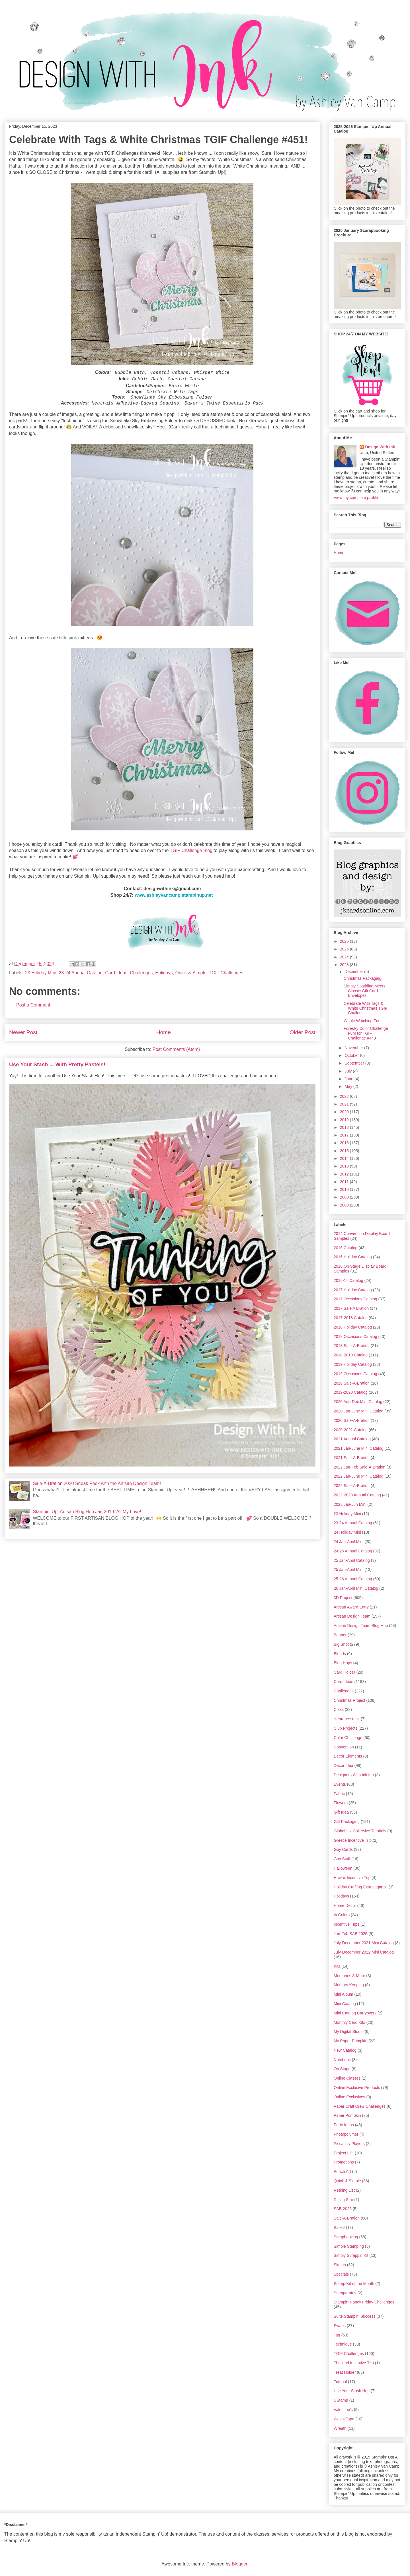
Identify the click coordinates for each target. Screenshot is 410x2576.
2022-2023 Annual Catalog (357, 1495)
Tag (337, 2335)
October (352, 1055)
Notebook (342, 2059)
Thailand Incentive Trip (354, 2363)
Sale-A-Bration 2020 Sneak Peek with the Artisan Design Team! (97, 1483)
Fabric (339, 1793)
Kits (337, 1966)
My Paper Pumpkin (350, 2041)
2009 (345, 1197)
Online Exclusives (349, 2097)
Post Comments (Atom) (176, 1049)
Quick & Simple (190, 972)
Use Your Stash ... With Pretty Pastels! (57, 1064)
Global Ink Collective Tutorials (360, 1831)
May (349, 1086)
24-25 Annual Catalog (353, 1551)
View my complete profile (356, 497)
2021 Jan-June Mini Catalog (358, 1448)
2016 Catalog (345, 1247)
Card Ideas (116, 972)
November (354, 1047)
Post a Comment (33, 1005)
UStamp (341, 2400)
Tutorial (340, 2381)
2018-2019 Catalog (351, 1355)
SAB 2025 (343, 2208)
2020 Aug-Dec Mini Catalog (358, 1401)
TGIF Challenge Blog (191, 850)
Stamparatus (345, 2293)
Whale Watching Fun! (363, 1020)
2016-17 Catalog (348, 1280)
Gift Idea (341, 1812)
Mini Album (343, 1994)
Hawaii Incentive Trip (352, 1877)
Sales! (339, 2227)
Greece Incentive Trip (353, 1840)
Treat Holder (345, 2372)
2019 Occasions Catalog (355, 1373)
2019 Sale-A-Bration (352, 1383)
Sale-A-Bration (347, 2218)
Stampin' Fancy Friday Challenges (364, 2302)
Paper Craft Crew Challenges (360, 2106)
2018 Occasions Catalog (355, 1336)
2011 (345, 1181)
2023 (345, 964)
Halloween (343, 1868)
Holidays (164, 972)
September (355, 1063)
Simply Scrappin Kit (351, 2255)
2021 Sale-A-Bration (352, 1457)
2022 (345, 1096)
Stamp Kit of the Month (354, 2283)
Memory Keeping (349, 1985)
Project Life (344, 2153)
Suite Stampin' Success (355, 2316)
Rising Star (343, 2199)
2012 (345, 1174)
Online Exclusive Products (357, 2087)
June (349, 1078)
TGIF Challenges (226, 972)
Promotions (344, 2162)
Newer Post (23, 1032)
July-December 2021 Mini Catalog (364, 1942)
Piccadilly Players (349, 2143)
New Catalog (345, 2050)
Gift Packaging (347, 1821)
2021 (345, 1104)
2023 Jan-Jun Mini (350, 1504)
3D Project (343, 1597)
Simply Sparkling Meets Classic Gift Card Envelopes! (364, 991)
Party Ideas (344, 2125)
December (354, 971)
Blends (340, 1653)
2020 (345, 1111)
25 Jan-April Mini (348, 1569)
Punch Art (342, 2171)
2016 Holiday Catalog (353, 1257)
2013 (345, 1166)
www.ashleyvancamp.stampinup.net (174, 895)
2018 (345, 1127)
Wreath (340, 2428)
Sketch (340, 2264)
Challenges (141, 972)
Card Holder (344, 1672)
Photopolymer (346, 2134)
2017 (345, 1135)
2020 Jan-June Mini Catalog (358, 1411)
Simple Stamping (349, 2246)
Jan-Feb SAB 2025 (350, 1933)
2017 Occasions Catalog (355, 1299)
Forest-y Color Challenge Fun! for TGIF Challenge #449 (366, 1033)
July (349, 1071)
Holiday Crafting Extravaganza (361, 1887)
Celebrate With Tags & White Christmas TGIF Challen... (365, 1008)
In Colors (342, 1915)
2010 (345, 1189)
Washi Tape (344, 2419)
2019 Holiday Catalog (353, 1364)
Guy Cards (343, 1849)
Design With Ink (380, 447)
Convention (344, 1747)
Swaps (340, 2325)
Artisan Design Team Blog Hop (361, 1625)
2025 (345, 949)
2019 (345, 1119)
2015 (345, 1150)
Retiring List (344, 2190)
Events (340, 1784)
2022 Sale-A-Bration (352, 1485)
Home (163, 1032)
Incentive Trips (346, 1924)
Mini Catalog (345, 2003)
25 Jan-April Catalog (352, 1560)
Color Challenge (348, 1737)
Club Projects (345, 1728)
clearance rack (347, 1719)
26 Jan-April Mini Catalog (356, 1588)
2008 (345, 1205)
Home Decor (345, 1905)
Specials (341, 2274)
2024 (345, 957)
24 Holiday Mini (347, 1532)
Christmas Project (349, 1700)
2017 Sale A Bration (351, 1308)
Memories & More (349, 1975)
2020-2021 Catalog (351, 1430)
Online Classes (347, 2078)
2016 (345, 1142)
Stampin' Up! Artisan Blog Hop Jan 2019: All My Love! (87, 1511)
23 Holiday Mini (40, 972)
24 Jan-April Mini (348, 1541)
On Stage (342, 2068)
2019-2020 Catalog (351, 1392)
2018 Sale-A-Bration (352, 1345)
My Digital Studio (349, 2031)
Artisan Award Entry (351, 1607)
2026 (345, 941)
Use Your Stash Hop (352, 2391)
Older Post (302, 1032)
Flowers (341, 1802)
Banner (340, 1635)
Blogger (239, 2563)
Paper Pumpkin (347, 2115)
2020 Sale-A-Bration (352, 1420)
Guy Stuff (342, 1859)
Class (339, 1709)
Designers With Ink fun (354, 1775)
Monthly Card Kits (349, 2022)
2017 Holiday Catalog (353, 1290)
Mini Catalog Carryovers (355, 2013)
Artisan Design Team (352, 1616)
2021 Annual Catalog (352, 1439)
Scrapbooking (346, 2237)
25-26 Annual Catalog (353, 1579)
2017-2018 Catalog (351, 1317)
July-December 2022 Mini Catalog (364, 1952)
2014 (345, 1158)
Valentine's (343, 2409)
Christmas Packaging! (363, 978)
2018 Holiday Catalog (353, 1327)
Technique (343, 2344)
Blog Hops (343, 1663)
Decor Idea (343, 1765)
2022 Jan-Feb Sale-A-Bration (359, 1467)
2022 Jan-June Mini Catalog (358, 1476)
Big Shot (341, 1644)
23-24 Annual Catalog (80, 972)
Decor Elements (348, 1756)
